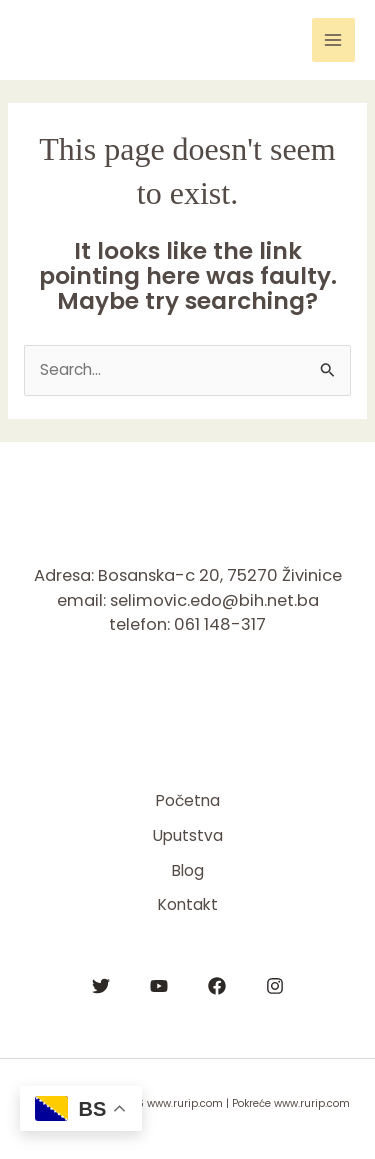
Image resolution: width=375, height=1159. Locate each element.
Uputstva (188, 835)
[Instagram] (275, 986)
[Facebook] (217, 986)
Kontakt (188, 904)
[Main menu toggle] (333, 39)
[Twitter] (101, 986)
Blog (188, 870)
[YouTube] (159, 986)
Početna (188, 800)
